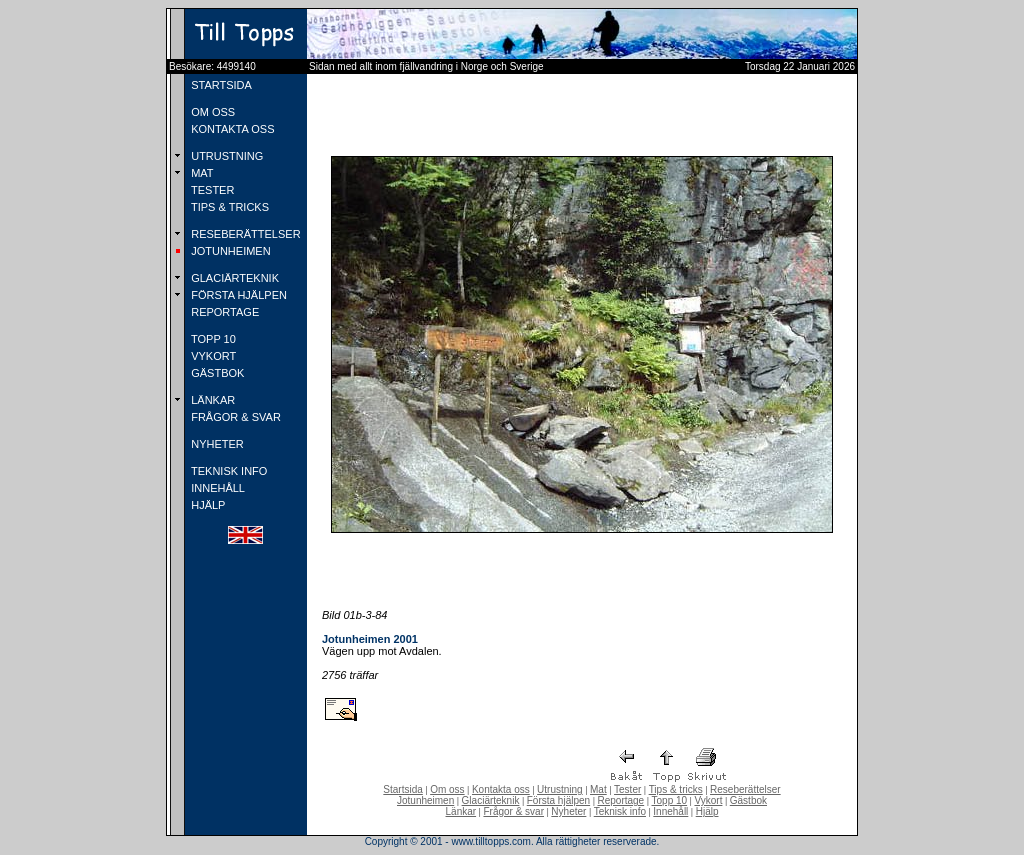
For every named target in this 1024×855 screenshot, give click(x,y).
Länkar (461, 811)
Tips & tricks (676, 789)
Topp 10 (670, 800)
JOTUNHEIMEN (229, 251)
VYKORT (212, 356)
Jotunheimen (425, 800)
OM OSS (211, 112)
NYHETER (216, 444)
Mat (598, 789)
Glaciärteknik (491, 800)
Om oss (447, 789)
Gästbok (748, 800)
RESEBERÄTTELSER (244, 234)
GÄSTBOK (216, 373)
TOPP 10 (212, 339)
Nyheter (568, 811)
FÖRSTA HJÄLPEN (237, 295)
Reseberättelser (745, 789)
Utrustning (560, 789)
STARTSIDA (220, 85)
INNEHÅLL (216, 488)
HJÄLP (206, 505)
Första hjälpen (558, 800)
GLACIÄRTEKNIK (233, 278)
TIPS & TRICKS (228, 207)
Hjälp (707, 811)
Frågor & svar (513, 811)
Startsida (402, 789)
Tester (627, 789)
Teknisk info (620, 811)
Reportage (620, 800)
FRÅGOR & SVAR (234, 417)
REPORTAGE (223, 312)
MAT (200, 173)
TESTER (211, 190)
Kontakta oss (501, 789)
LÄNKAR (211, 400)
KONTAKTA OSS (231, 129)
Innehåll (670, 811)
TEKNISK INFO (227, 471)
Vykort (708, 800)
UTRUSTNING (225, 156)
